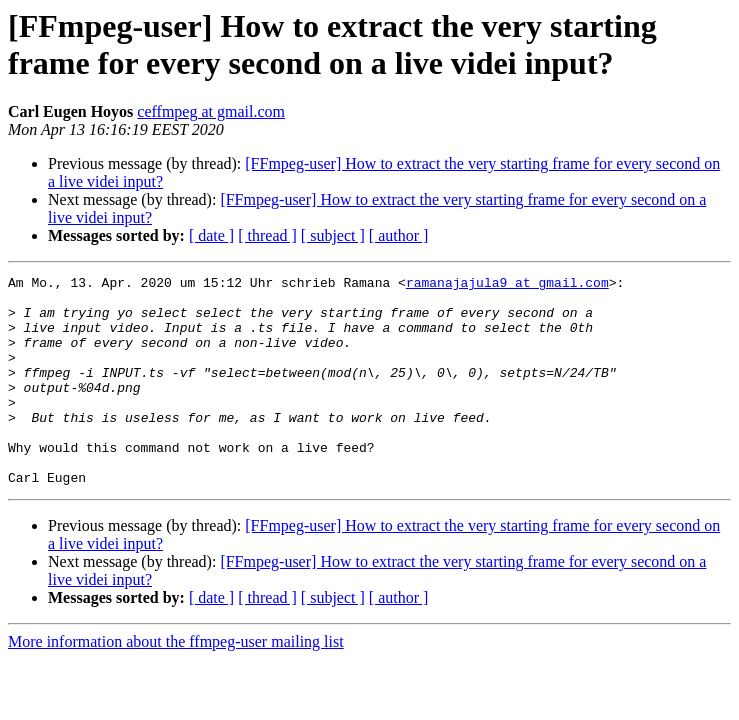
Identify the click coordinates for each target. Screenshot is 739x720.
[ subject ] (333, 235)
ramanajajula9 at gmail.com (507, 285)
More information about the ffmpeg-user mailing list (176, 683)
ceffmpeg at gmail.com (211, 111)
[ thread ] (267, 235)
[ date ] (211, 235)
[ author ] (399, 235)
